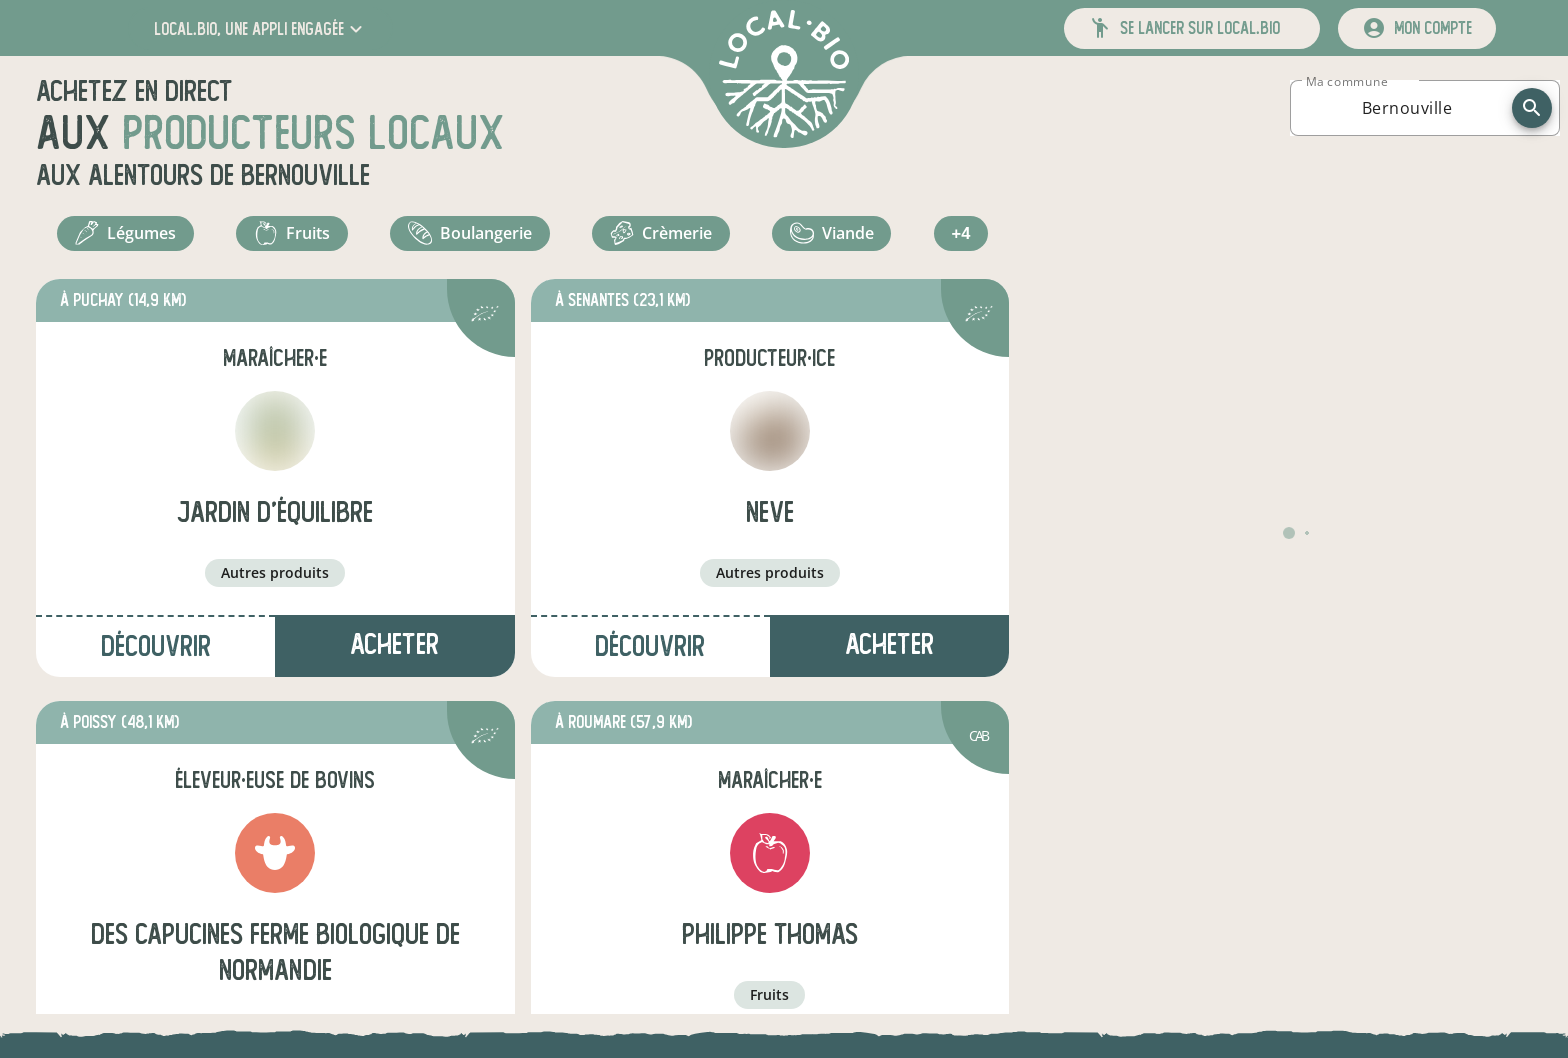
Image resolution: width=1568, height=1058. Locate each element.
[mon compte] (1417, 28)
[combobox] (1407, 108)
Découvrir (156, 655)
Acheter (394, 653)
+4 (963, 238)
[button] (260, 28)
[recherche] (1532, 108)
